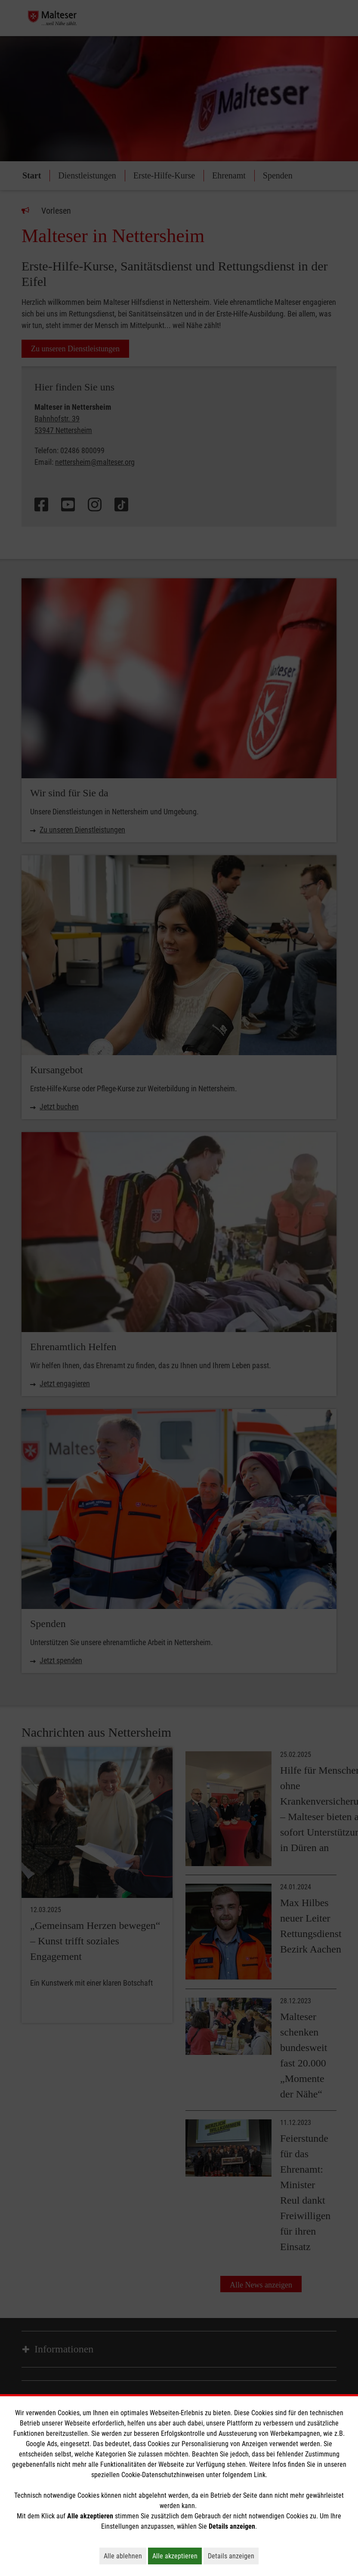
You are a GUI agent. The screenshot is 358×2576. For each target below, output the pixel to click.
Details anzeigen (233, 2555)
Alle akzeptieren (177, 2555)
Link (259, 2475)
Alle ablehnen (125, 2555)
